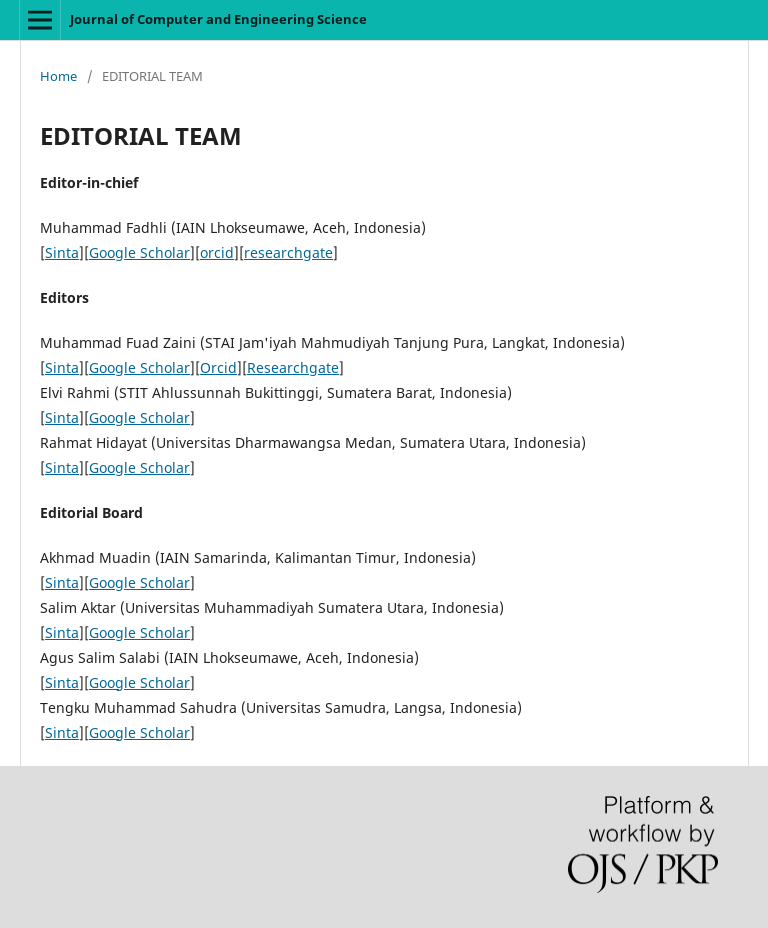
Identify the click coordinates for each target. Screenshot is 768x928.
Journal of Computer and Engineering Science (218, 19)
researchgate (288, 252)
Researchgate (293, 367)
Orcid (218, 367)
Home (58, 76)
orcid (217, 252)
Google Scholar (139, 252)
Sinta (62, 252)
